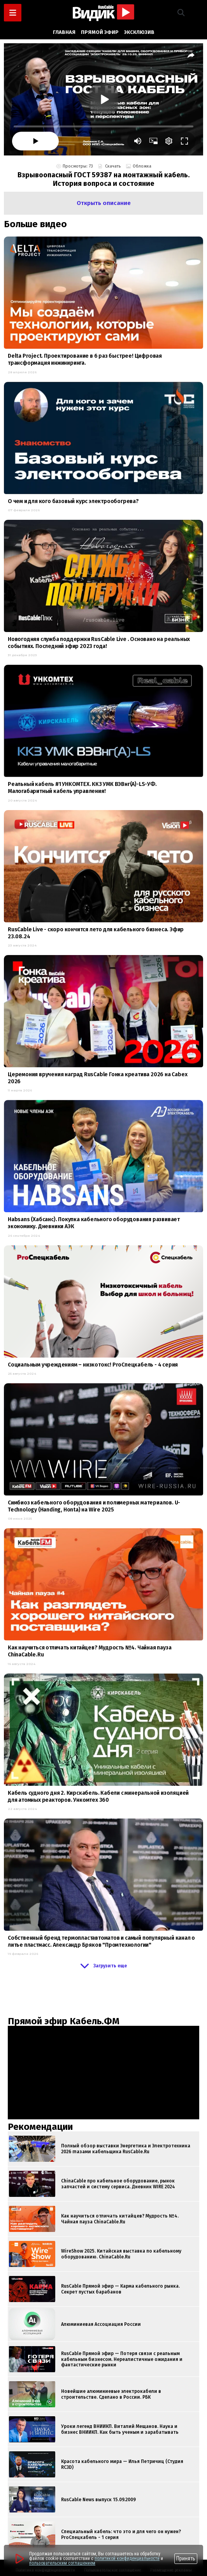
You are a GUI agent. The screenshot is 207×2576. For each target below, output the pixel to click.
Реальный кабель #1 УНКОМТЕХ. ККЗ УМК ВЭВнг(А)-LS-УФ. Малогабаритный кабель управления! (82, 788)
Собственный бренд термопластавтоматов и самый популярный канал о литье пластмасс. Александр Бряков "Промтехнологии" (101, 1941)
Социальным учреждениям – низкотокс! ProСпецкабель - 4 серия (93, 1364)
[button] (181, 12)
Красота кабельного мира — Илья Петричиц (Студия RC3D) (122, 2464)
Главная (64, 32)
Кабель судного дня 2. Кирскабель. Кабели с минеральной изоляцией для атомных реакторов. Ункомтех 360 (98, 1796)
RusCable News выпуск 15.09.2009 (98, 2499)
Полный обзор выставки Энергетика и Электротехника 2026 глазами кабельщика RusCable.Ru (125, 2148)
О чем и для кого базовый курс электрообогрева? (73, 501)
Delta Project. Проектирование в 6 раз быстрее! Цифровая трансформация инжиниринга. (85, 359)
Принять (185, 2558)
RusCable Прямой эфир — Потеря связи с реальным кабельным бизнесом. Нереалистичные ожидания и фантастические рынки (121, 2359)
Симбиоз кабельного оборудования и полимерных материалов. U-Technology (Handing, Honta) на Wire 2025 (94, 1506)
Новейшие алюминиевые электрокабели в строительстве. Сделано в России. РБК (111, 2394)
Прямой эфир (100, 32)
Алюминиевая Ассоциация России (101, 2324)
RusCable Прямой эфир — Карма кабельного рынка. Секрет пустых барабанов (120, 2288)
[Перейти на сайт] (19, 2558)
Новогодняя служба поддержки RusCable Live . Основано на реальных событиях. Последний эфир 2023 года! (99, 643)
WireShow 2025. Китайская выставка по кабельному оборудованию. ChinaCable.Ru (121, 2253)
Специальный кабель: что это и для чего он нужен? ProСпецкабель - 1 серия (121, 2534)
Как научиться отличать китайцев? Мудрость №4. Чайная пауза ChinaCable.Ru (120, 2218)
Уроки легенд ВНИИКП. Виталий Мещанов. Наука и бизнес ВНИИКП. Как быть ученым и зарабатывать (120, 2429)
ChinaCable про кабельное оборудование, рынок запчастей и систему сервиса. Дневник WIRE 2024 (118, 2183)
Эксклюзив (139, 32)
